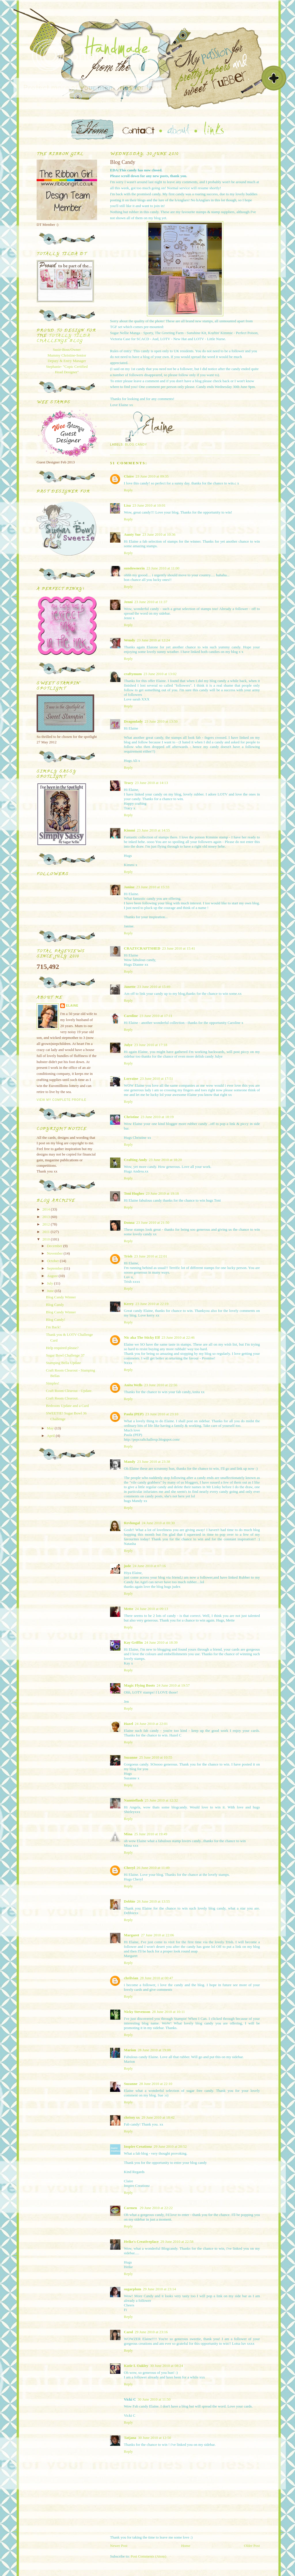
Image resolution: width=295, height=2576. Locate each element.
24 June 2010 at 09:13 (151, 1609)
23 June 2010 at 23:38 (153, 1461)
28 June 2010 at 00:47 (156, 1978)
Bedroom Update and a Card (67, 1405)
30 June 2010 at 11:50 (154, 2399)
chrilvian (131, 1978)
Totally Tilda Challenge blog (63, 338)
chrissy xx (132, 2117)
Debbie (129, 1901)
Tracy (128, 783)
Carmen (131, 2208)
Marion (130, 2050)
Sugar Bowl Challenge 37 (65, 1355)
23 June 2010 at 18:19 (157, 1117)
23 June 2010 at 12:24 (153, 640)
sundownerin (134, 568)
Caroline (131, 1016)
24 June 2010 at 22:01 (151, 1723)
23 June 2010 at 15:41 (178, 948)
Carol (128, 2332)
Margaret (131, 1935)
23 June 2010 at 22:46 (178, 1337)
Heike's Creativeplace (141, 2241)
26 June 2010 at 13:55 (153, 1901)
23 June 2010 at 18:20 (165, 1160)
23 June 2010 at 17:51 (156, 1078)
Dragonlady (133, 721)
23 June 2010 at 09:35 (152, 476)
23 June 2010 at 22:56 (160, 1385)
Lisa (127, 505)
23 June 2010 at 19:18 (162, 1193)
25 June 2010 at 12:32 (161, 1800)
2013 (46, 1217)
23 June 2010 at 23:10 (161, 1414)
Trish (128, 1256)
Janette (129, 986)
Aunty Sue (132, 534)
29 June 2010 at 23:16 (151, 2332)
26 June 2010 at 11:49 (153, 1867)
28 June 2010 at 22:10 (155, 2083)
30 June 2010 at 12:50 (154, 2437)
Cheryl (129, 1867)
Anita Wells (133, 1385)
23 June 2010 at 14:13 (151, 783)
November (55, 1253)
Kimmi (129, 830)
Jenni (128, 602)
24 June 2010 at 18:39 (160, 1642)
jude (127, 1566)
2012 (46, 1224)
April (51, 1435)
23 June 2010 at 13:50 (161, 721)
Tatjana (130, 2437)
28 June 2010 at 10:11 (168, 2011)
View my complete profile (61, 1099)
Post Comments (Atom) (149, 2556)
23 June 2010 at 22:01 (150, 1256)
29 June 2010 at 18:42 (158, 2117)
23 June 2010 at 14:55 (153, 830)
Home (185, 2545)
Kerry (129, 1304)
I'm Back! (53, 1327)
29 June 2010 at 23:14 (159, 2289)
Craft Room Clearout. (62, 1398)
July (50, 1283)
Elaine (72, 1005)
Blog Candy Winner (61, 1297)
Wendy (129, 640)
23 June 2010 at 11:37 (150, 602)
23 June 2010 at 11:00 (162, 568)
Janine (129, 887)
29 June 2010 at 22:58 (177, 2241)
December (55, 1246)
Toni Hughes (134, 1193)
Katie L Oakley (136, 2365)
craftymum (133, 674)
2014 (46, 1209)
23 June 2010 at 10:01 (149, 505)
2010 (46, 1239)
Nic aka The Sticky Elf (142, 1337)
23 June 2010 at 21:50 (152, 1222)
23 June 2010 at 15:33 (152, 887)
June (51, 1291)
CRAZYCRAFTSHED (142, 948)
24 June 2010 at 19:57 (173, 1685)
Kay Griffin (133, 1642)
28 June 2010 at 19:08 (154, 2050)
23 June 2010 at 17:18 (150, 1045)
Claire (129, 476)
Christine (131, 1117)
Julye (128, 1045)
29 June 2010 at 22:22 (156, 2208)
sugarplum (132, 2289)
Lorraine (131, 1078)
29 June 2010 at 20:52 (170, 2146)
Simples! (52, 1383)
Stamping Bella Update (63, 1363)
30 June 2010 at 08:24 (166, 2365)
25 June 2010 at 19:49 (150, 1834)
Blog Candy (136, 444)
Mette (128, 1609)
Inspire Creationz (138, 2146)
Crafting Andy (135, 1160)
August (53, 1276)
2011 (46, 1232)
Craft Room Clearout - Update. (69, 1391)
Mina (128, 1834)
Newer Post (118, 2545)
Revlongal (132, 1523)
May (51, 1428)
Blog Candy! (55, 1319)
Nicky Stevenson (137, 2011)
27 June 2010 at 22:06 (157, 1935)
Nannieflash (133, 1800)
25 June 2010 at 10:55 (155, 1757)
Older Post (252, 2545)
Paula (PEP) (133, 1414)
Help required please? (62, 1348)
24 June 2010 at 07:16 (149, 1566)
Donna (129, 1222)
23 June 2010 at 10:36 (158, 534)
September (55, 1268)
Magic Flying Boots (139, 1685)
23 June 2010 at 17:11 (155, 1016)
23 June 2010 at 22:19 (152, 1304)
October (53, 1261)
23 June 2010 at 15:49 (153, 986)
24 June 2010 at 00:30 (158, 1523)
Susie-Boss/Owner (67, 349)
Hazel (128, 1723)
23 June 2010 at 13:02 (160, 674)
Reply (128, 490)
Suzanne (130, 1757)
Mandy (129, 1461)
